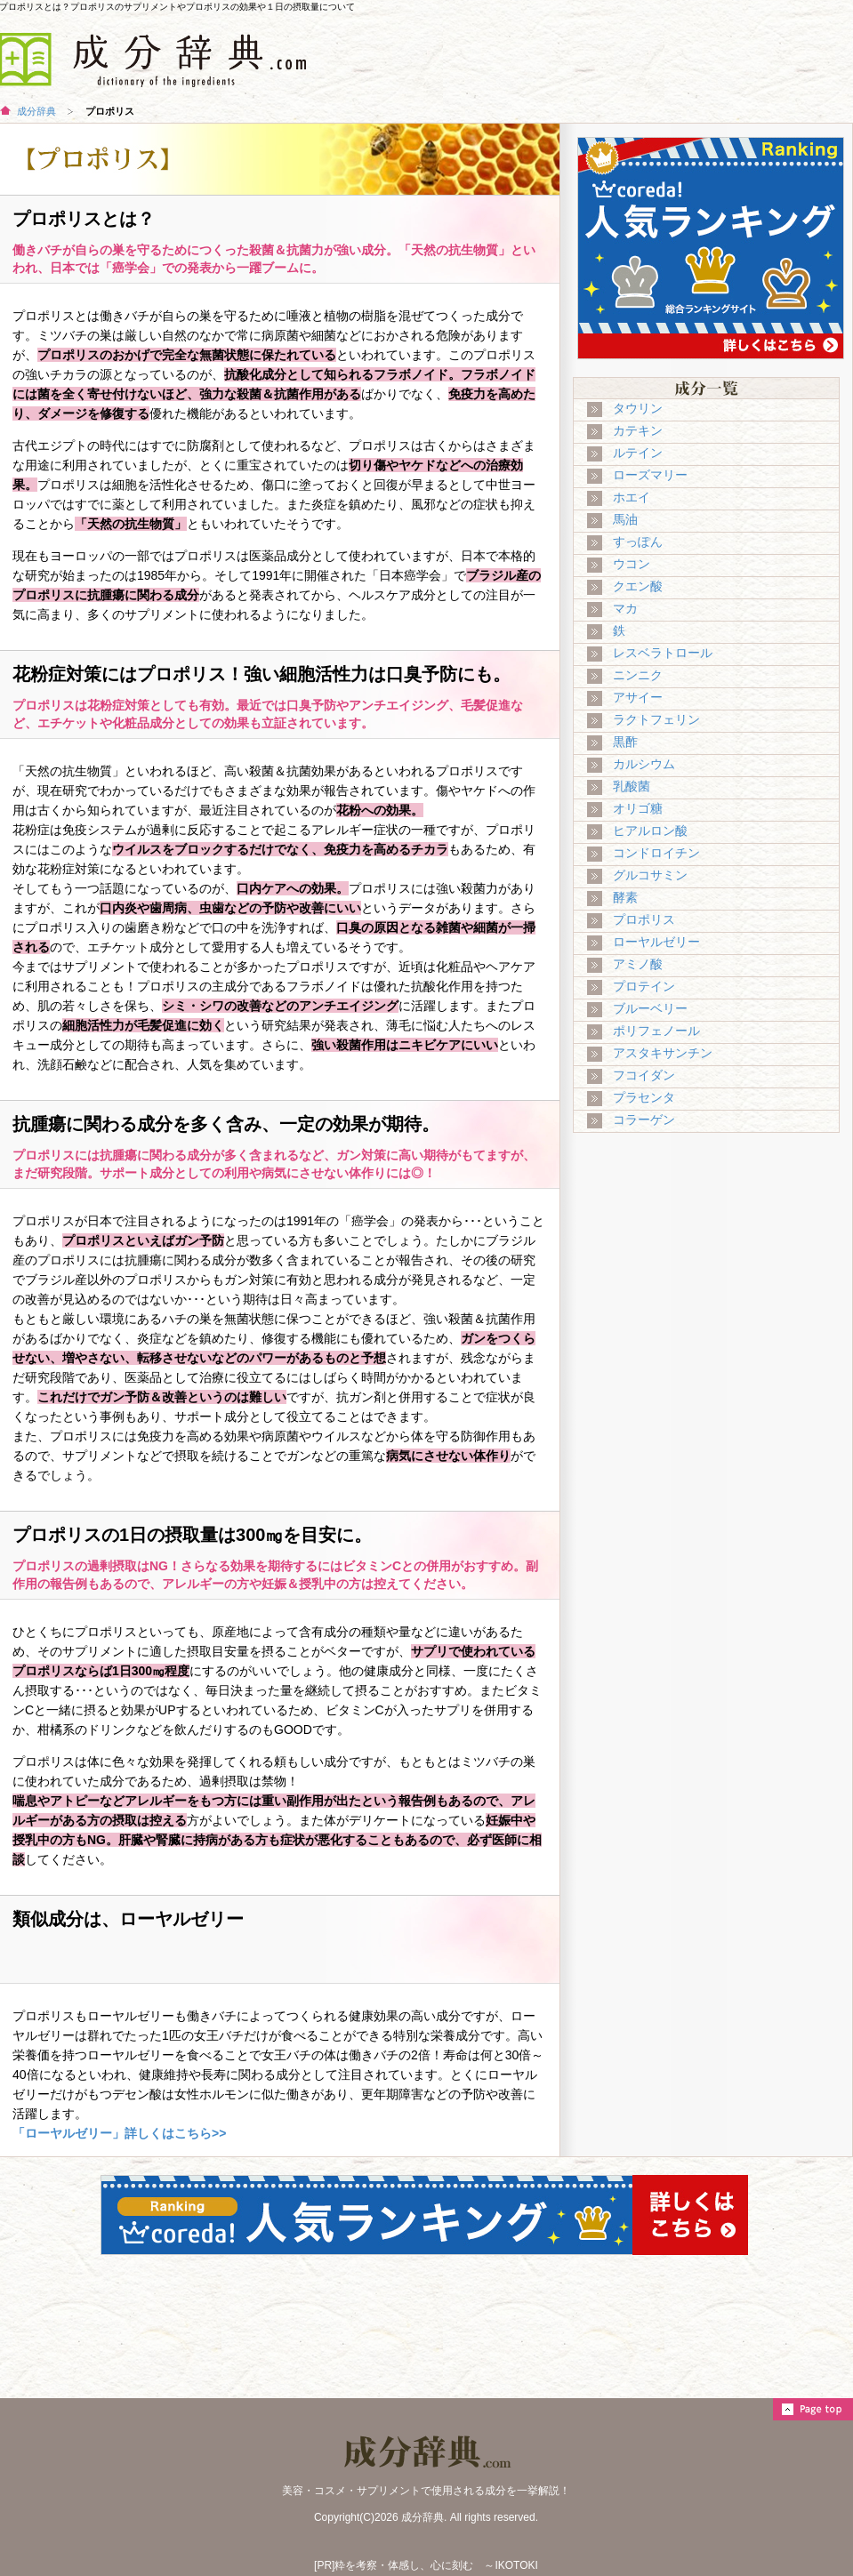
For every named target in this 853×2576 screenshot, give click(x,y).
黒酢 (625, 741)
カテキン (638, 430)
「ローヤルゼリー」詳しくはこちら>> (119, 2133)
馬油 (625, 519)
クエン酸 (638, 586)
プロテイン (644, 986)
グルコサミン (650, 875)
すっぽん (638, 541)
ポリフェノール (656, 1030)
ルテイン (638, 452)
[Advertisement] (713, 1276)
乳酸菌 (631, 786)
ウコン (631, 564)
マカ (625, 608)
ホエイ (631, 497)
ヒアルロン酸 (650, 830)
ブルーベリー (650, 1008)
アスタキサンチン (662, 1053)
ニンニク (638, 675)
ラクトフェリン (656, 719)
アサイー (638, 697)
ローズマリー (650, 475)
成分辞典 (36, 111)
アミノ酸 (638, 964)
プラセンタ (644, 1097)
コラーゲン (644, 1119)
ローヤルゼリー (656, 942)
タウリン (638, 408)
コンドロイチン (656, 853)
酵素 (625, 897)
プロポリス (644, 919)
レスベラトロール (662, 653)
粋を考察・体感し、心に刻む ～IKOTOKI (435, 2565)
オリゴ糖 (638, 808)
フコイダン (644, 1075)
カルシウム (644, 764)
